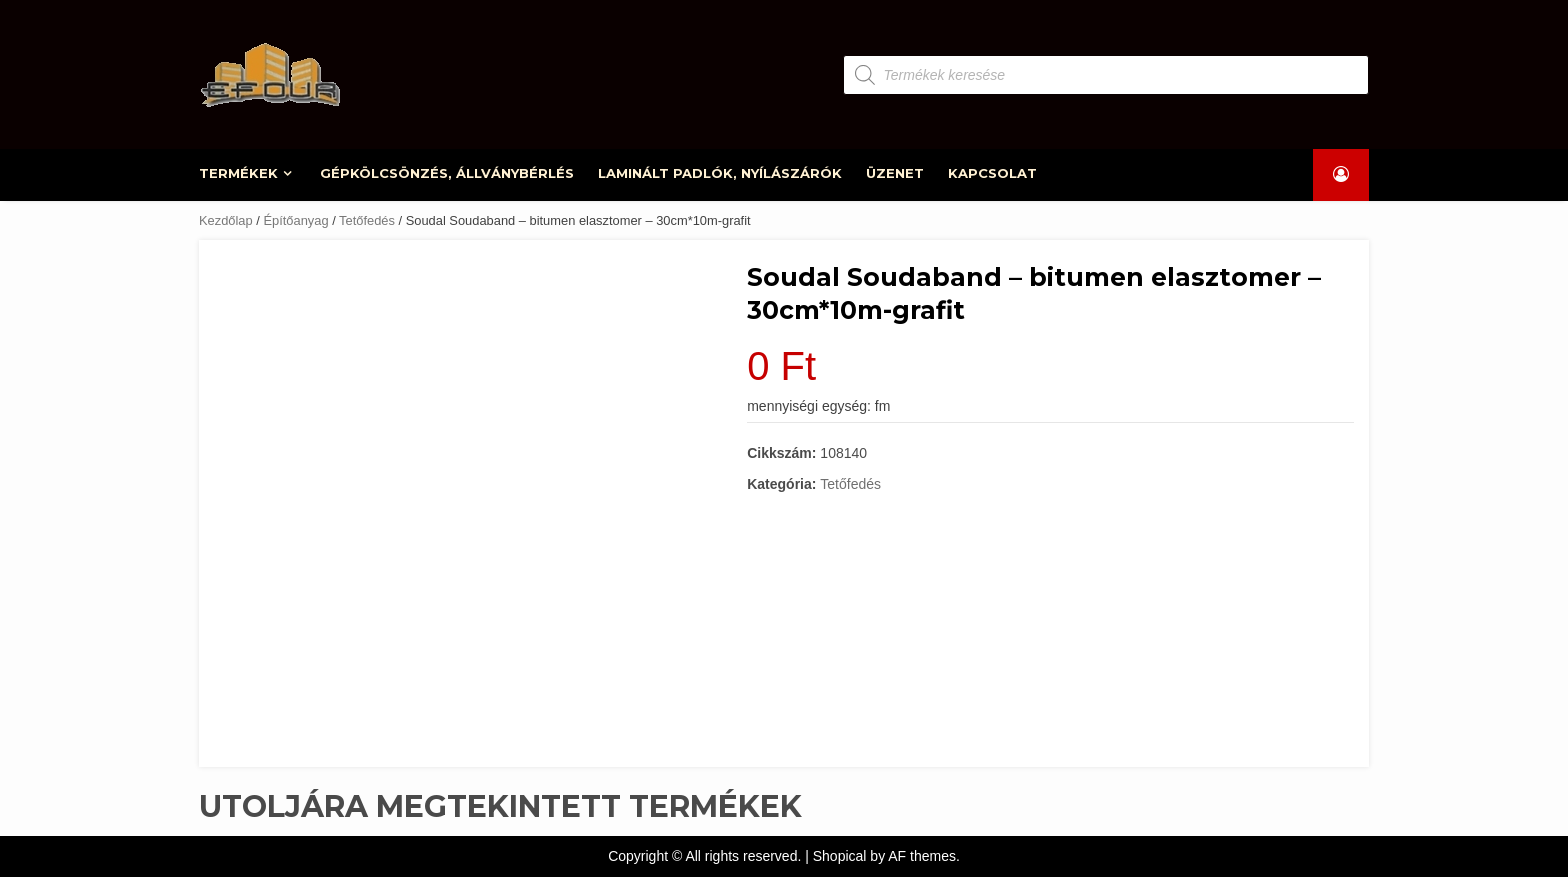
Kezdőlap (226, 220)
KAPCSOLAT (992, 173)
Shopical (840, 856)
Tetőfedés (367, 220)
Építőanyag (295, 220)
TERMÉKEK (239, 173)
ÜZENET (895, 173)
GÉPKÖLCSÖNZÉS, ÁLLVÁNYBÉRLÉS (448, 173)
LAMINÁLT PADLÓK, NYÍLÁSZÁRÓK (721, 173)
